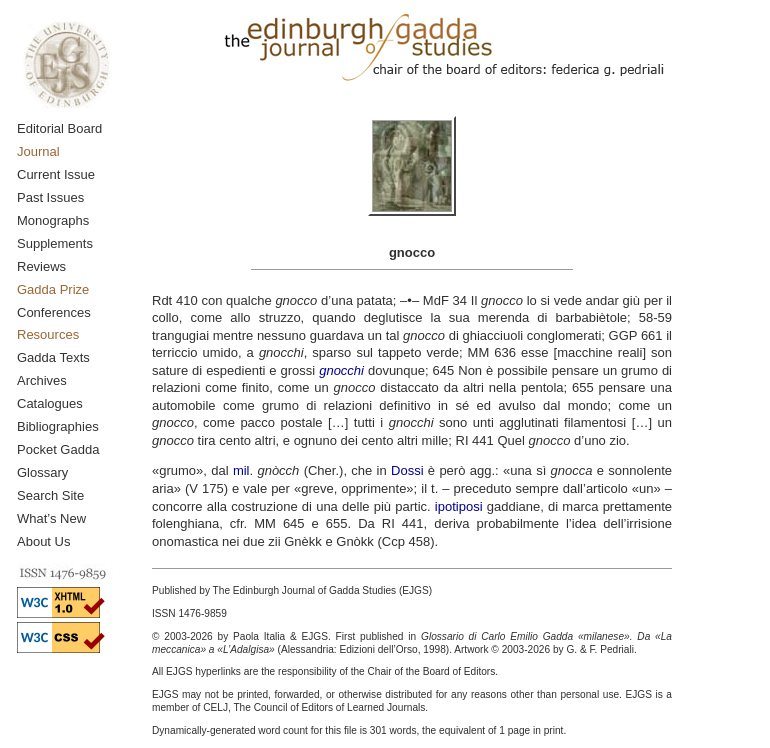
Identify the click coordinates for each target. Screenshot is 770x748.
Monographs (53, 220)
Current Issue (56, 174)
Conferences (54, 312)
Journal (38, 151)
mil (241, 470)
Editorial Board (59, 128)
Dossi (407, 470)
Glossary (42, 472)
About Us (43, 541)
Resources (48, 334)
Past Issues (50, 197)
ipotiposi (459, 506)
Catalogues (50, 403)
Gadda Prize (53, 289)
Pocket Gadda (58, 449)
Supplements (55, 243)
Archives (42, 380)
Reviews (41, 266)
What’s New (51, 518)
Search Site (50, 495)
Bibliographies (58, 426)
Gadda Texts (53, 357)
